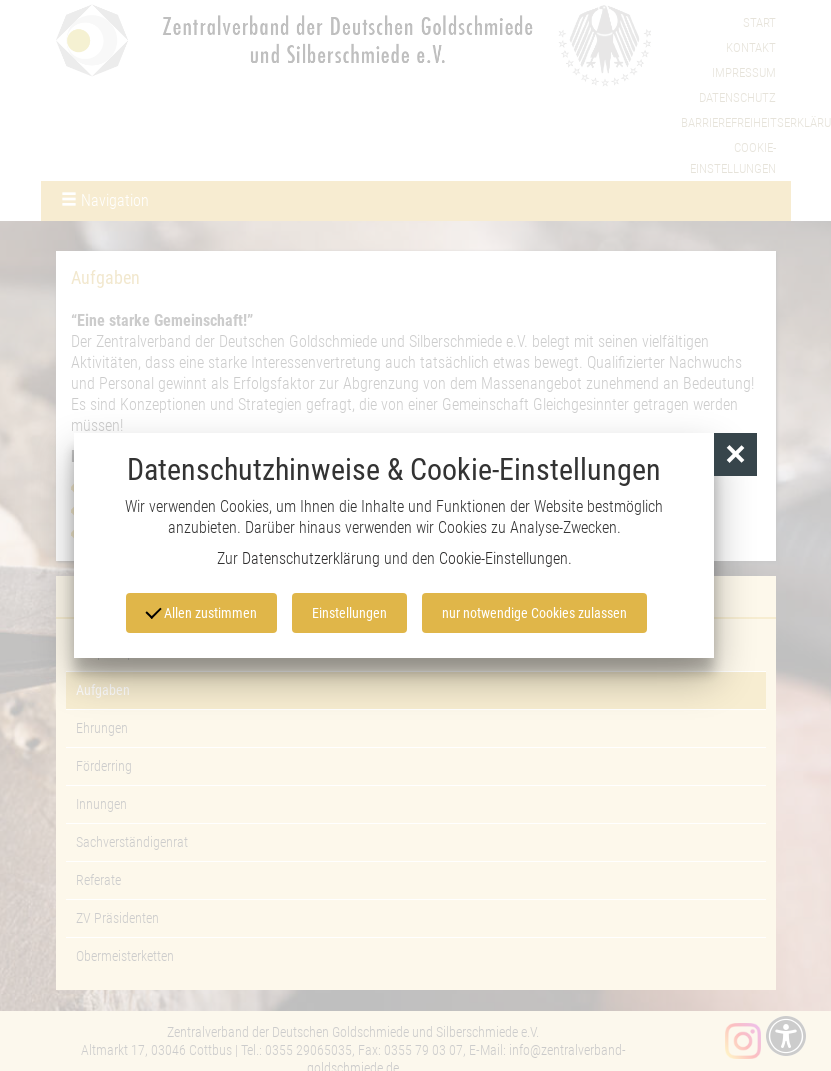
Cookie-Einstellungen (503, 558)
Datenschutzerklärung (311, 558)
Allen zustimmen (201, 612)
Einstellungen (349, 613)
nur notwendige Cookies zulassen (534, 613)
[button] (735, 454)
